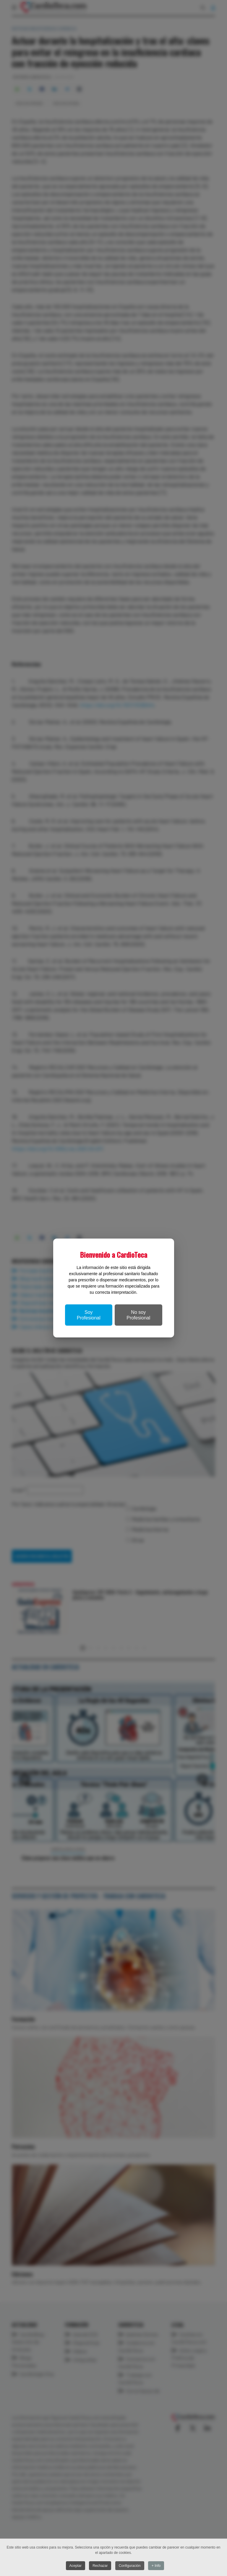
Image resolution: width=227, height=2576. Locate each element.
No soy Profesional (138, 1315)
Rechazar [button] (100, 2566)
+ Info (156, 2566)
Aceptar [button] (75, 2566)
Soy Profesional (88, 1315)
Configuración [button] (130, 2566)
